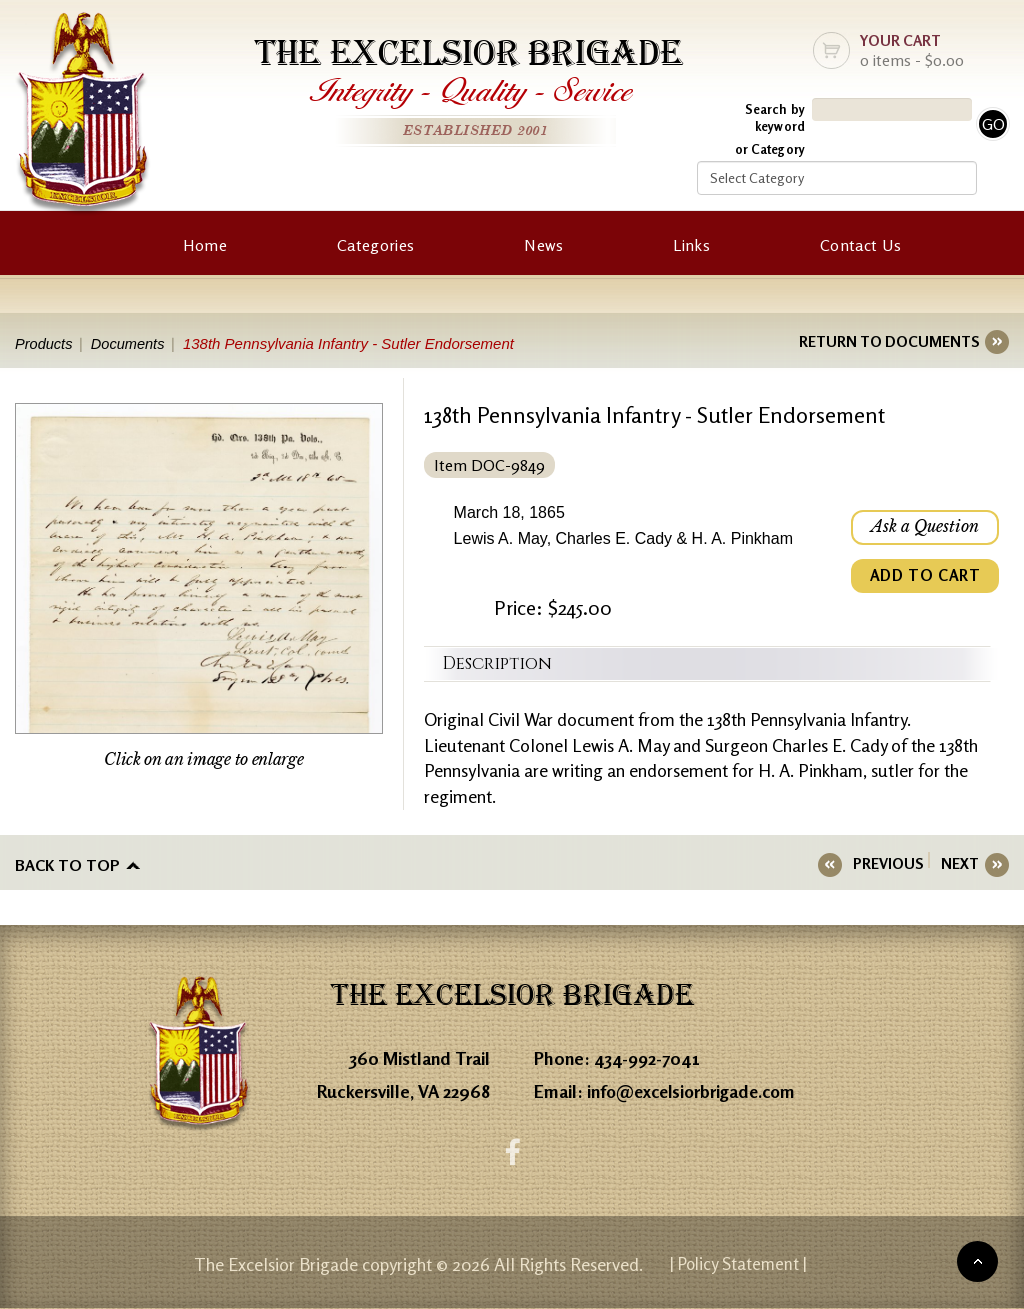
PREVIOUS (894, 863)
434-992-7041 (648, 1058)
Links (691, 245)
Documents (132, 343)
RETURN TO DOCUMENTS (889, 341)
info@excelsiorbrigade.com (696, 1091)
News (543, 245)
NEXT (960, 863)
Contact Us (860, 245)
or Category (770, 149)
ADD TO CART (924, 578)
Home (205, 245)
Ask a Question (924, 528)
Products (44, 343)
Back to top (67, 864)
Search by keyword (775, 117)
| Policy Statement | (739, 1264)
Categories (375, 245)
